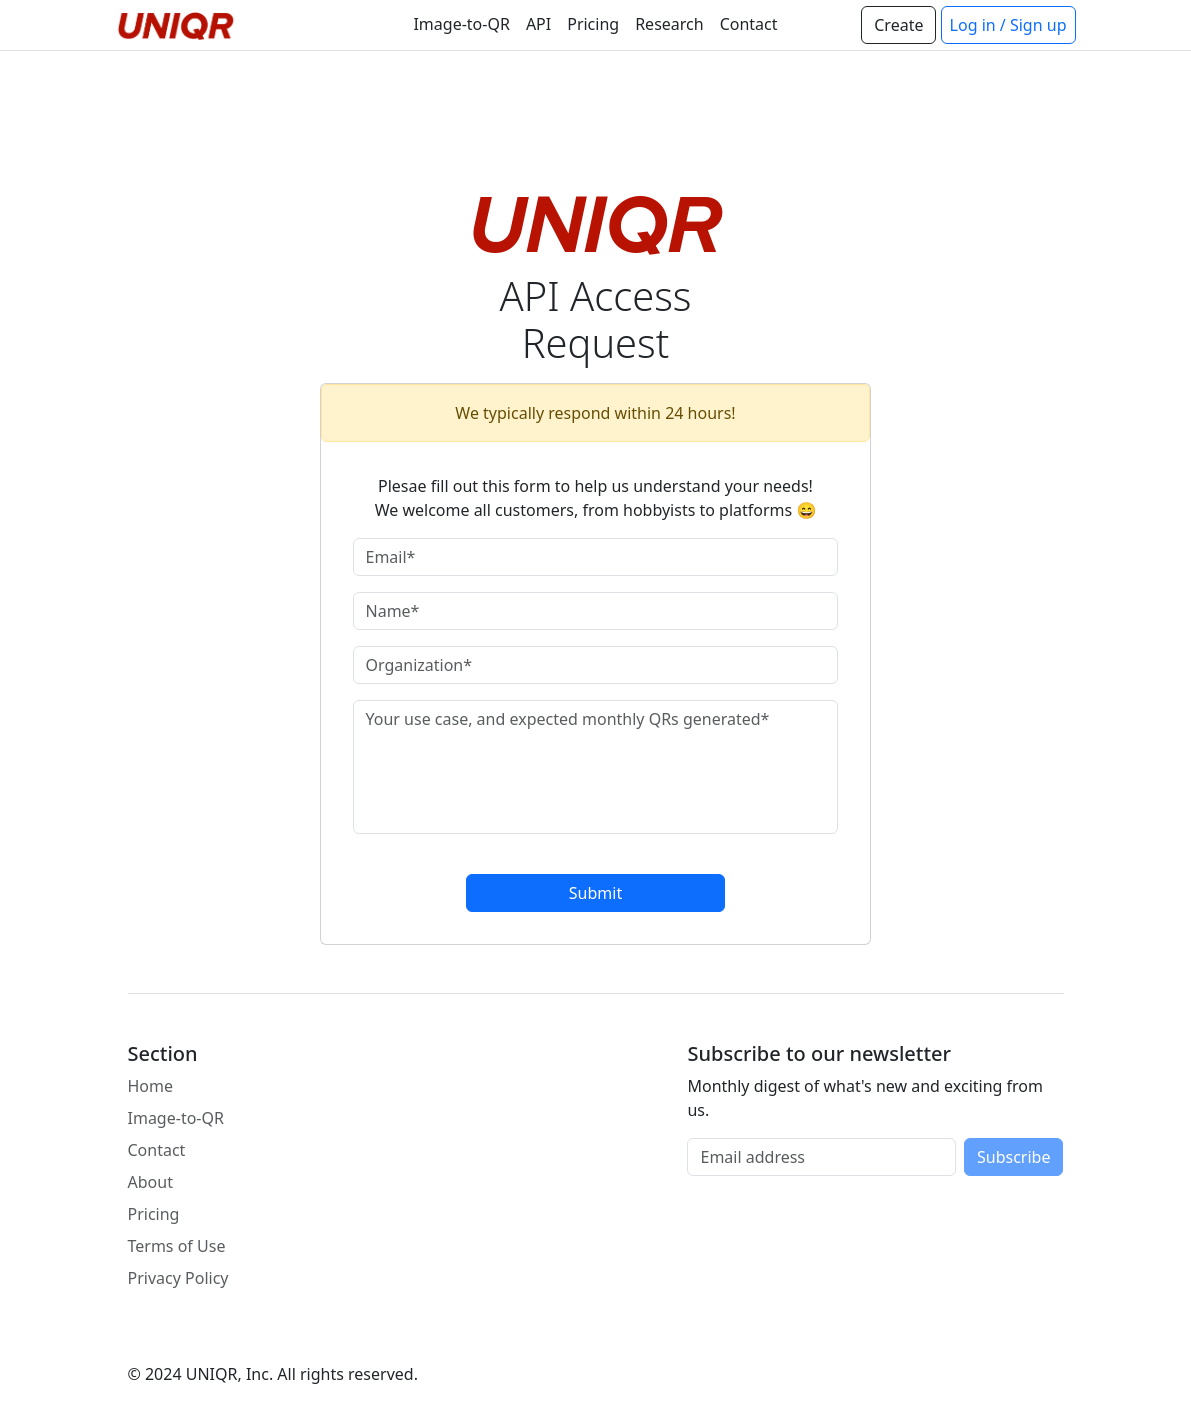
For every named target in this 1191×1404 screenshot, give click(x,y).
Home (151, 1086)
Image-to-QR (461, 24)
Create (898, 25)
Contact (749, 24)
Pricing (593, 24)
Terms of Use (177, 1246)
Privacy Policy (178, 1278)
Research (669, 24)
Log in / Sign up (1008, 25)
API (538, 24)
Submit (595, 893)
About (150, 1182)
